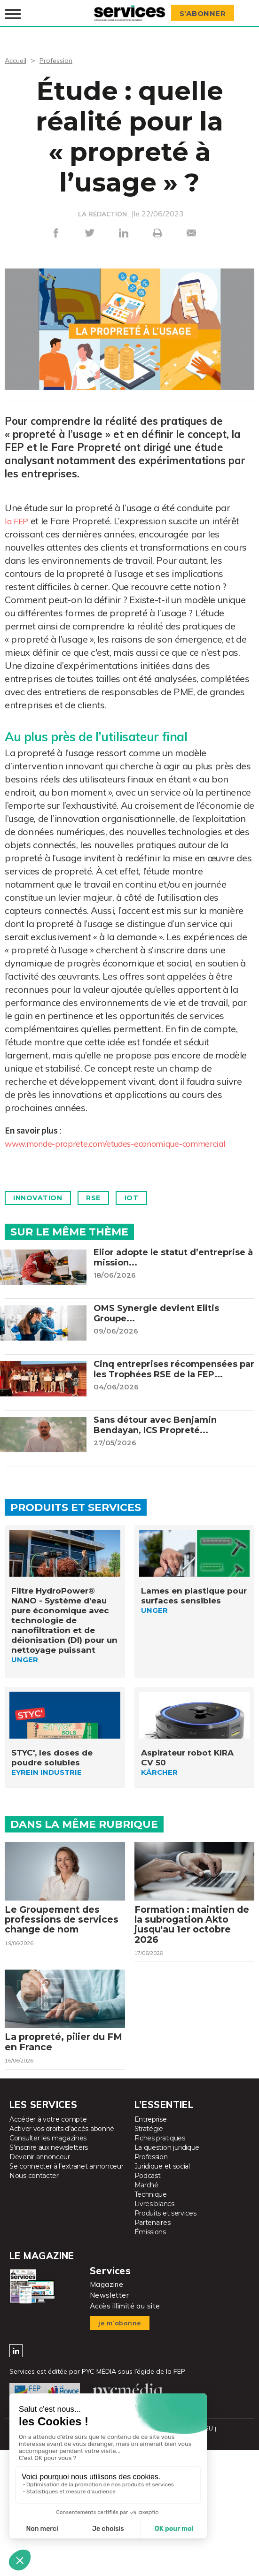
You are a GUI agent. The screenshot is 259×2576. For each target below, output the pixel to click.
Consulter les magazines (47, 2161)
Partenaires (152, 2245)
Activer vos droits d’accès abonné (61, 2151)
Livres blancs (154, 2227)
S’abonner (205, 12)
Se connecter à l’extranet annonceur (66, 2189)
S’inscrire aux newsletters (48, 2170)
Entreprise (150, 2142)
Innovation (41, 1209)
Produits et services (165, 2236)
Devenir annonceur (39, 2180)
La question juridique (167, 2170)
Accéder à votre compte (47, 2142)
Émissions (150, 2255)
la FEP (18, 519)
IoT (146, 1209)
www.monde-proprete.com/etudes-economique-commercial (107, 1147)
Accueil (17, 58)
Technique (150, 2217)
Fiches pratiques (159, 2161)
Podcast (147, 2198)
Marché (146, 2208)
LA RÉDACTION (102, 212)
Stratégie (148, 2151)
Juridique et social (162, 2189)
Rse (103, 1209)
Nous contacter (34, 2198)
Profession (60, 58)
